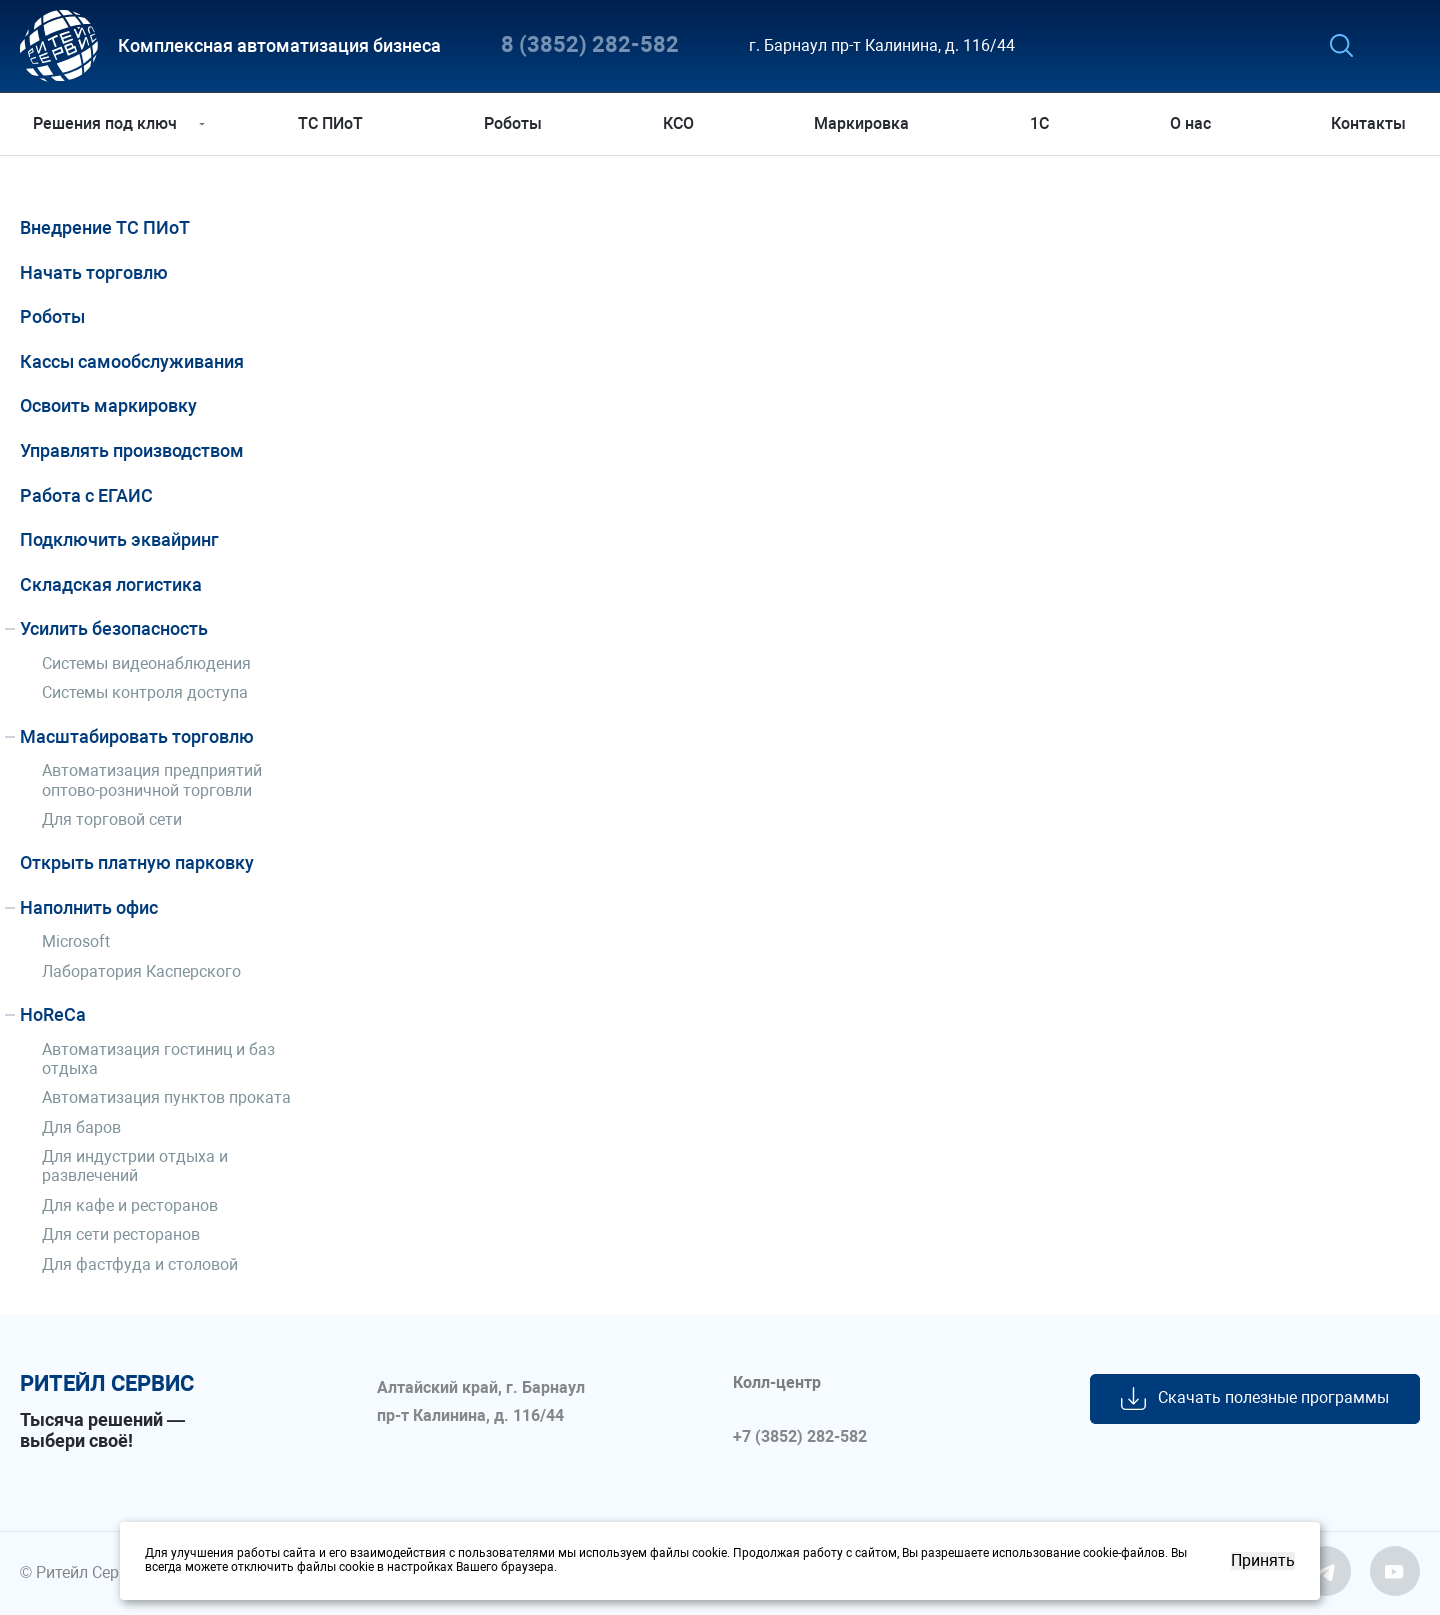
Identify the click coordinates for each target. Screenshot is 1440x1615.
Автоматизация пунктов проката (166, 1097)
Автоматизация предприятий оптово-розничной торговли (152, 780)
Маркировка (861, 123)
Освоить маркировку (108, 405)
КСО (678, 123)
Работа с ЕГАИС (86, 495)
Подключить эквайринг (119, 539)
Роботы (514, 123)
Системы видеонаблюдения (146, 663)
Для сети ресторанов (121, 1234)
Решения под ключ (109, 123)
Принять (1263, 1561)
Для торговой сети (112, 819)
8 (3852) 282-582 (590, 45)
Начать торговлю (94, 272)
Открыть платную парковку (137, 862)
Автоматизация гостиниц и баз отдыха (158, 1059)
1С (1038, 123)
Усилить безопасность (114, 628)
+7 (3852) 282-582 (800, 1437)
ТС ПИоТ (333, 123)
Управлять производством (132, 450)
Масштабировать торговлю (137, 736)
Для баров (81, 1127)
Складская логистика (111, 584)
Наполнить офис (89, 907)
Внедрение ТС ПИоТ (105, 227)
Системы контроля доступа (145, 692)
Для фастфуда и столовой (140, 1264)
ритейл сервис (107, 1384)
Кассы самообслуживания (132, 361)
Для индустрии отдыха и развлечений (135, 1166)
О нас (1187, 123)
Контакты (1365, 123)
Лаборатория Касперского (141, 971)
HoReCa (53, 1014)
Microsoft (76, 941)
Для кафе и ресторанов (130, 1205)
